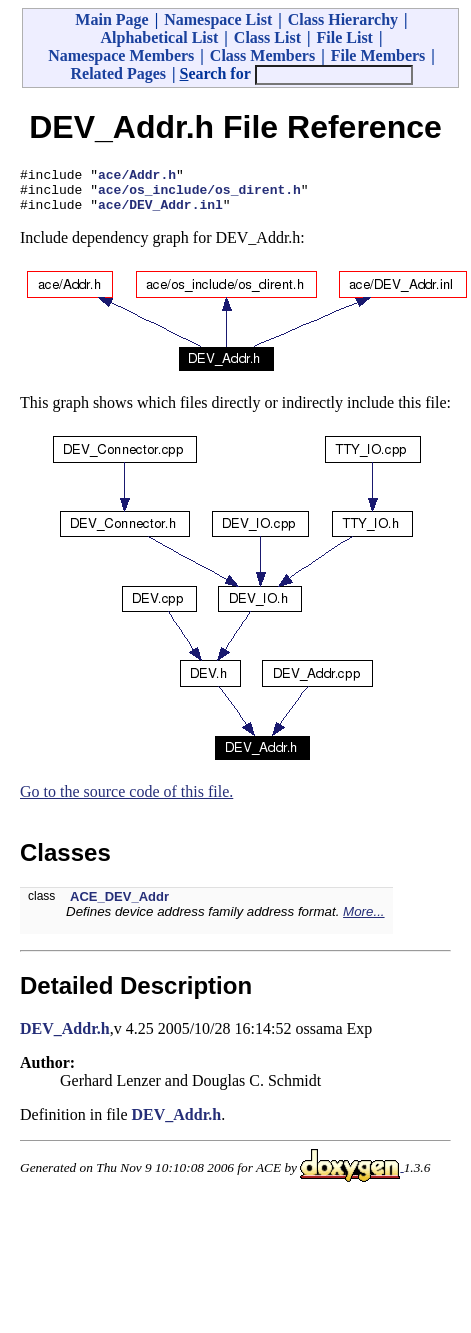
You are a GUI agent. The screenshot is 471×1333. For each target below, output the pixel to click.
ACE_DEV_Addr (119, 905)
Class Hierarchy (343, 19)
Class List (267, 37)
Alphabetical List (160, 37)
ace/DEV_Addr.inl (160, 213)
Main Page (111, 19)
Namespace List (218, 19)
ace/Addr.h (137, 177)
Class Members (262, 55)
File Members (378, 55)
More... (363, 920)
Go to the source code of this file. (126, 800)
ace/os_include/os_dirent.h (199, 195)
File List (345, 37)
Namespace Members (121, 55)
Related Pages (118, 73)
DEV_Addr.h (65, 1037)
